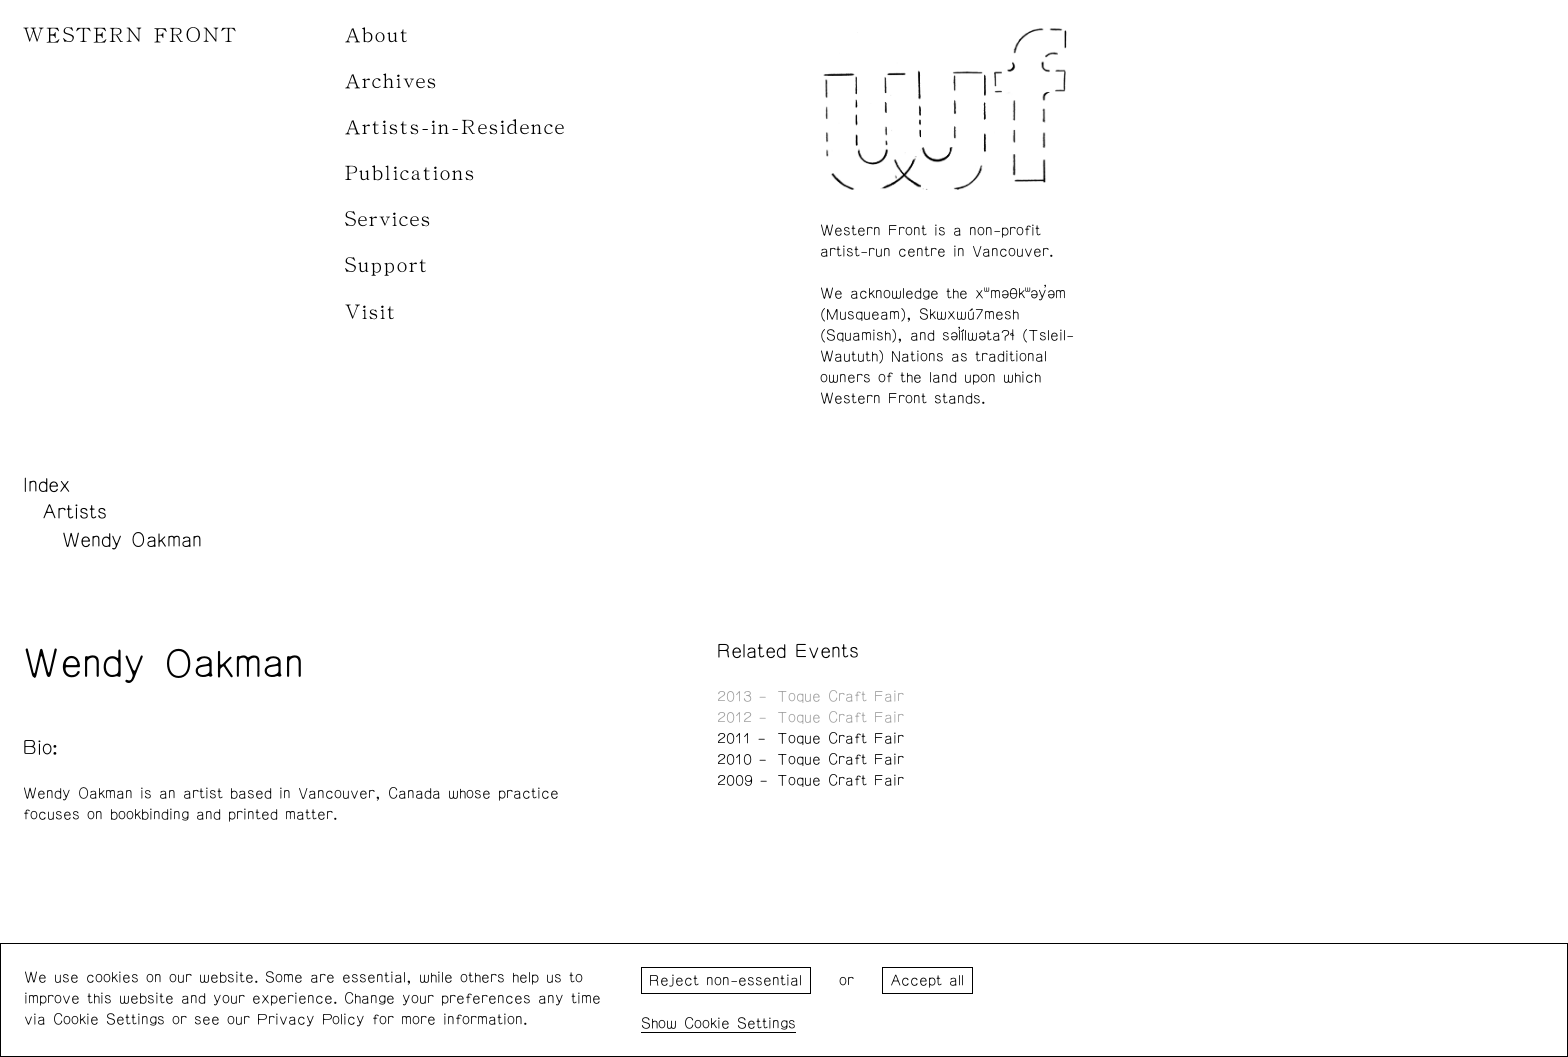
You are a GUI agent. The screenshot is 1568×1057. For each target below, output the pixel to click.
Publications (410, 173)
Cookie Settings (740, 1023)
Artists (74, 512)
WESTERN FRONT (130, 35)
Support (387, 265)
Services (388, 219)
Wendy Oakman (132, 540)
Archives (391, 81)
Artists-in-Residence (455, 127)
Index (47, 485)
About (377, 35)
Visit (371, 312)
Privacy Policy (311, 1019)
